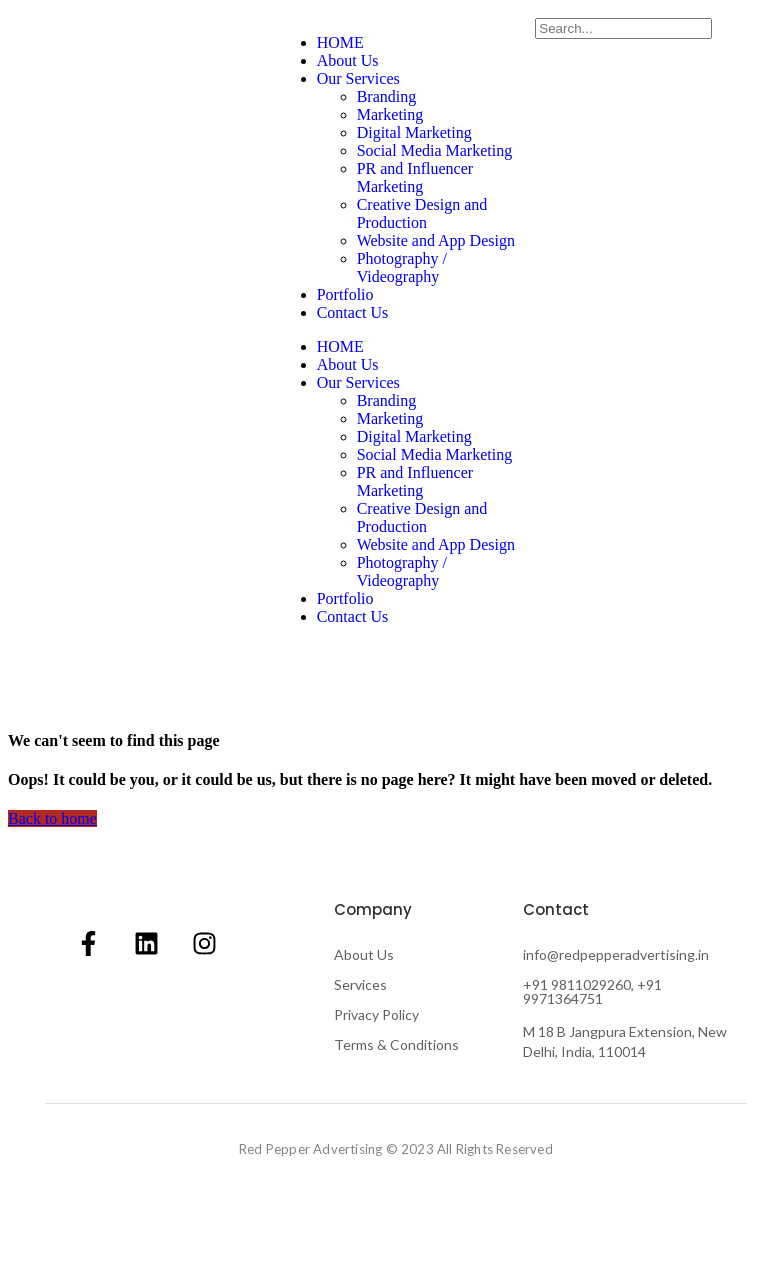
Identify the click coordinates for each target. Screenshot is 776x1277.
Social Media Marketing (435, 150)
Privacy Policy (376, 1014)
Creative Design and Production (422, 213)
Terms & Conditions (396, 1044)
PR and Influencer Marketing (415, 177)
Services (360, 984)
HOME (340, 42)
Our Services (358, 78)
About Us (348, 60)
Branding (387, 96)
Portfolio (345, 294)
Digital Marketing (414, 132)
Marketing (390, 114)
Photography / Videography (402, 267)
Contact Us (353, 312)
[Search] (623, 28)
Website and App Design (436, 240)
